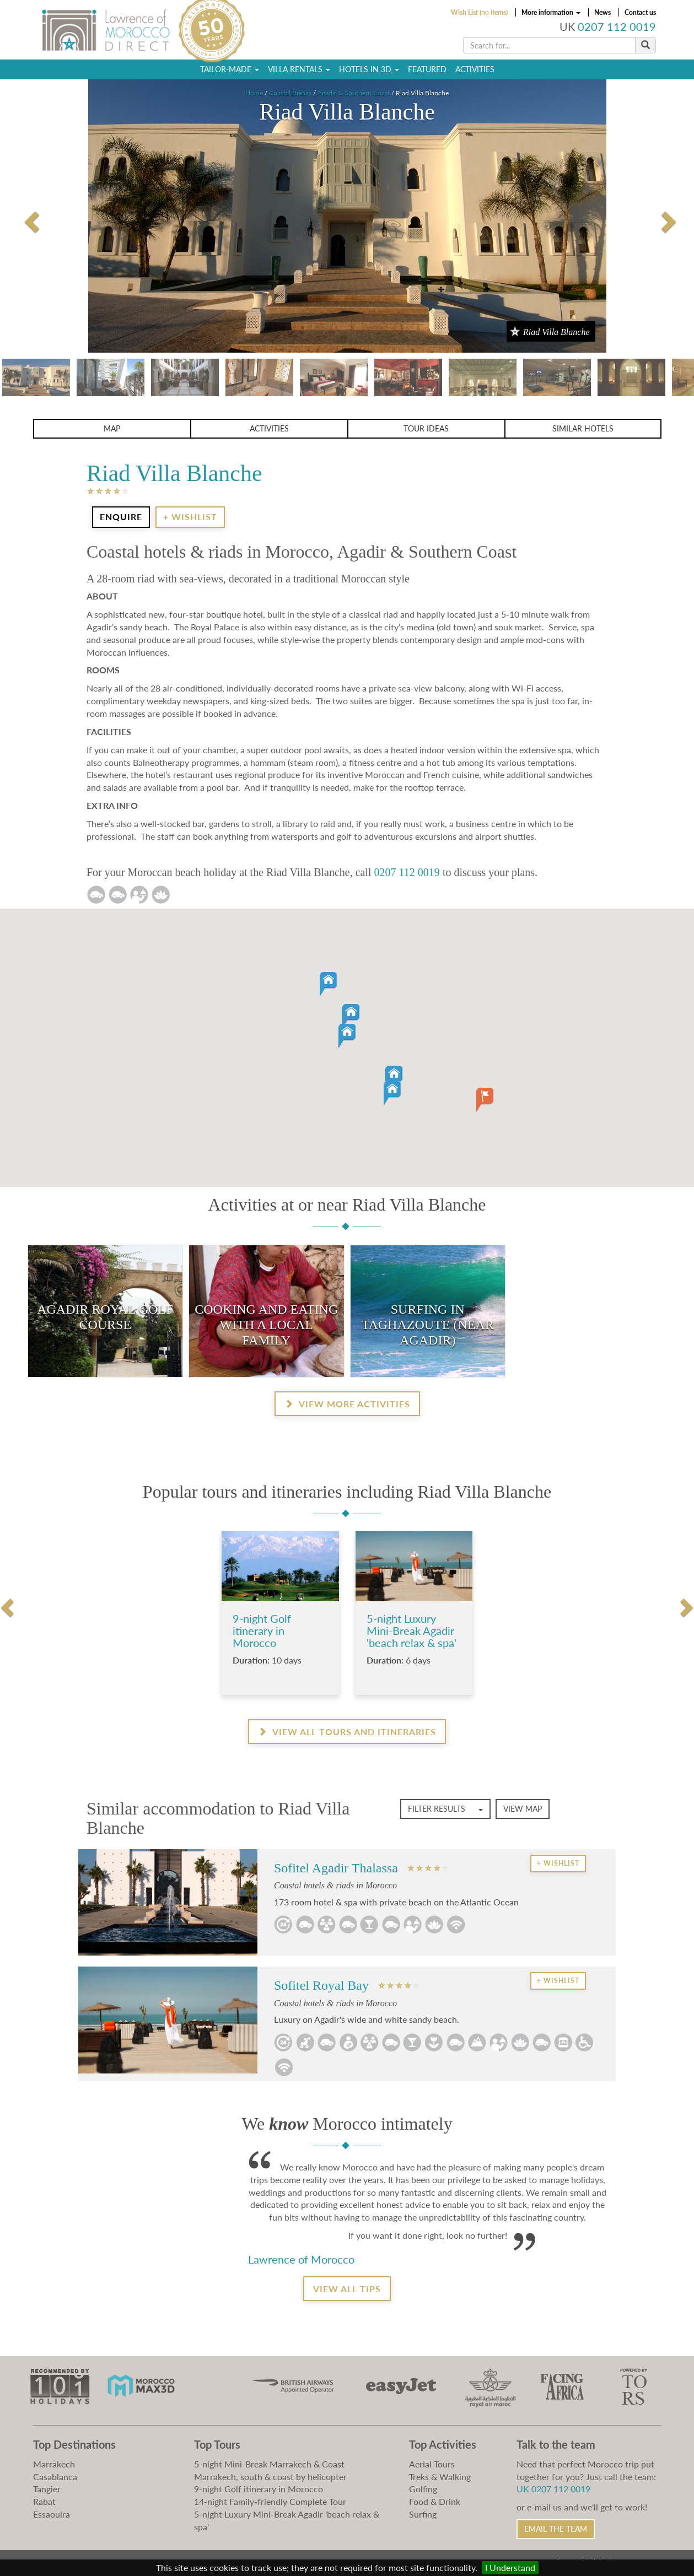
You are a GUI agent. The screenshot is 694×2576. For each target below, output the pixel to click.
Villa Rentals (299, 69)
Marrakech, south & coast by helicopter (270, 2476)
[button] (338, 1019)
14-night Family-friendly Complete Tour (270, 2501)
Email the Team (555, 2529)
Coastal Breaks (290, 93)
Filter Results (445, 1808)
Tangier (47, 2488)
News (602, 12)
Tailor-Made (229, 69)
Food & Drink (434, 2501)
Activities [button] (269, 428)
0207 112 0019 (617, 26)
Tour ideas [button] (426, 428)
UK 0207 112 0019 (553, 2488)
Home (254, 93)
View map (522, 1808)
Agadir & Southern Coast (354, 93)
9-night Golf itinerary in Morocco (258, 2488)
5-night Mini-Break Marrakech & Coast (269, 2464)
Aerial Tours (432, 2464)
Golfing (423, 2488)
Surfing (423, 2514)
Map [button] (112, 428)
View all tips (347, 2288)
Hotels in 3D (369, 69)
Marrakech (54, 2464)
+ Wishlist (190, 516)
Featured (427, 69)
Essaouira (51, 2514)
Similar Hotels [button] (583, 428)
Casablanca (55, 2476)
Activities (474, 69)
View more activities (347, 1403)
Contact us (640, 12)
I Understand (510, 2567)
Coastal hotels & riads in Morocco (335, 1885)
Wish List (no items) (479, 12)
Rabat (44, 2501)
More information (550, 12)
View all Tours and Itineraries (347, 1731)
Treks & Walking (440, 2476)
